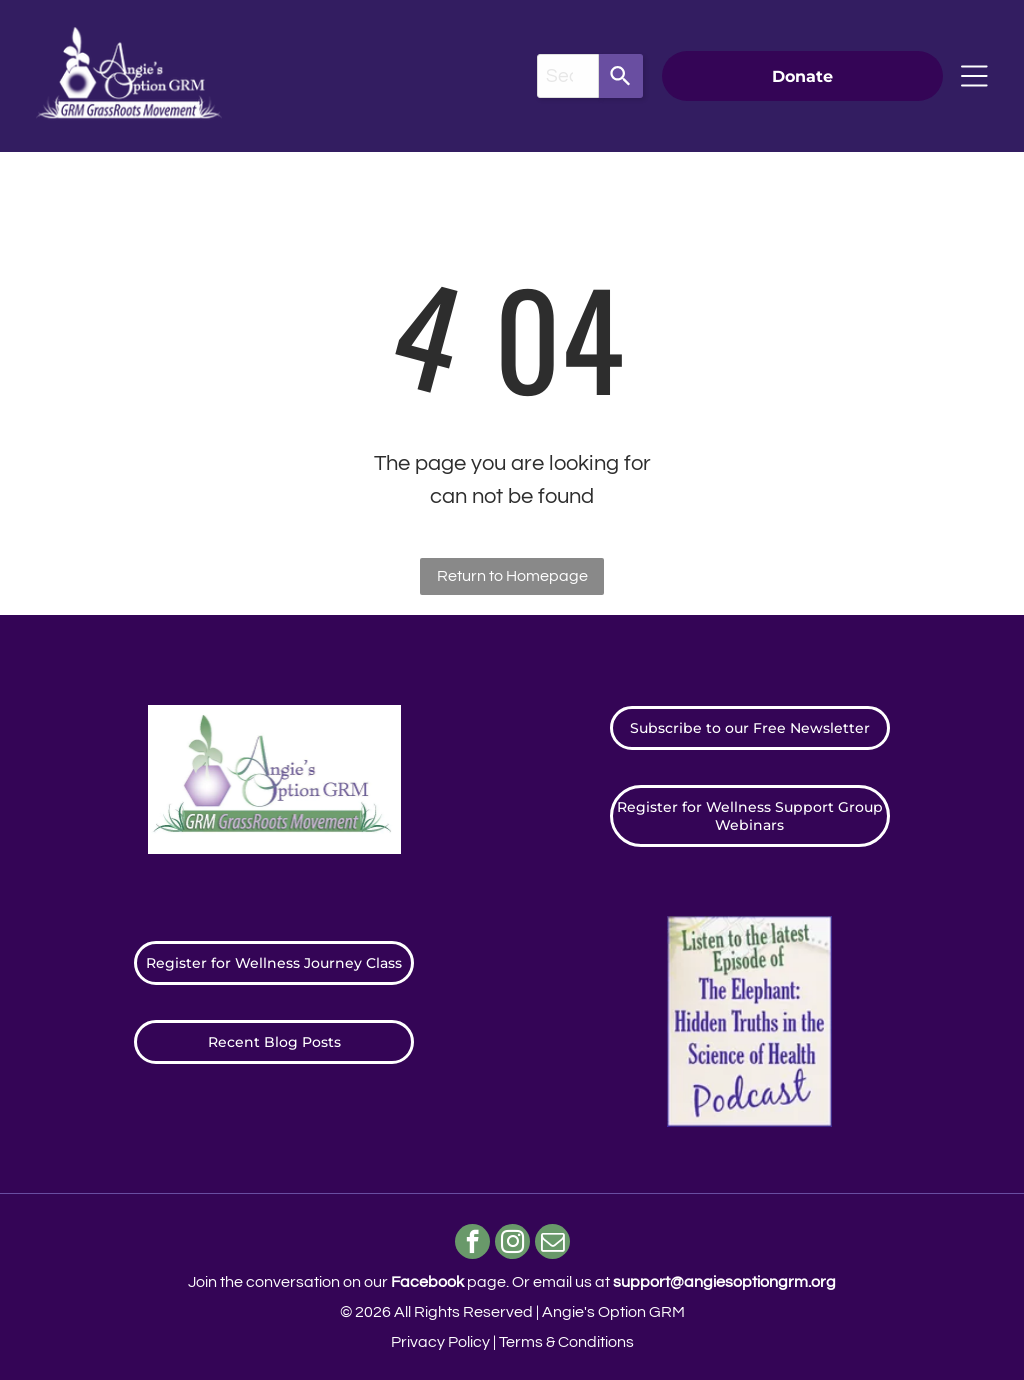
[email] (552, 1244)
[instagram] (512, 1244)
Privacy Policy (440, 1342)
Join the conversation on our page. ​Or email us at (512, 1282)
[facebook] (472, 1244)
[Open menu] (974, 76)
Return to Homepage (512, 576)
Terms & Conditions (566, 1342)
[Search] (621, 76)
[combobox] (568, 76)
